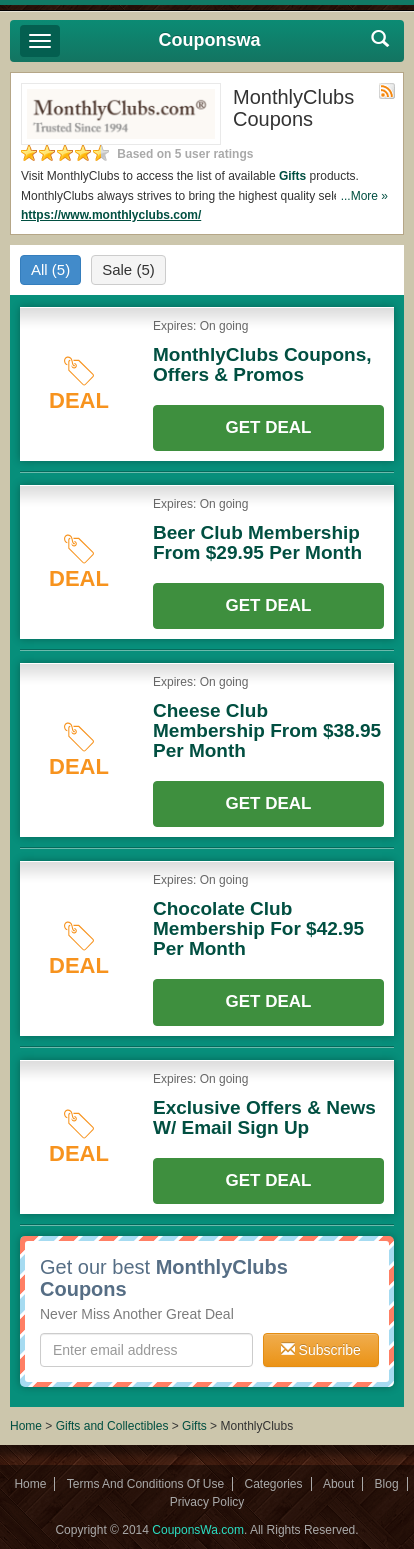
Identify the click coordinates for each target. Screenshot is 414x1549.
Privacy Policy (207, 1502)
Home (26, 1426)
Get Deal (269, 427)
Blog (387, 1484)
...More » (364, 196)
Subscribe (321, 1350)
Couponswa (210, 40)
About (338, 1484)
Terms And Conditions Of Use (145, 1484)
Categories (274, 1484)
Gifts (292, 176)
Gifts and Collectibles (112, 1426)
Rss (387, 91)
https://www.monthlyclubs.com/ (111, 215)
